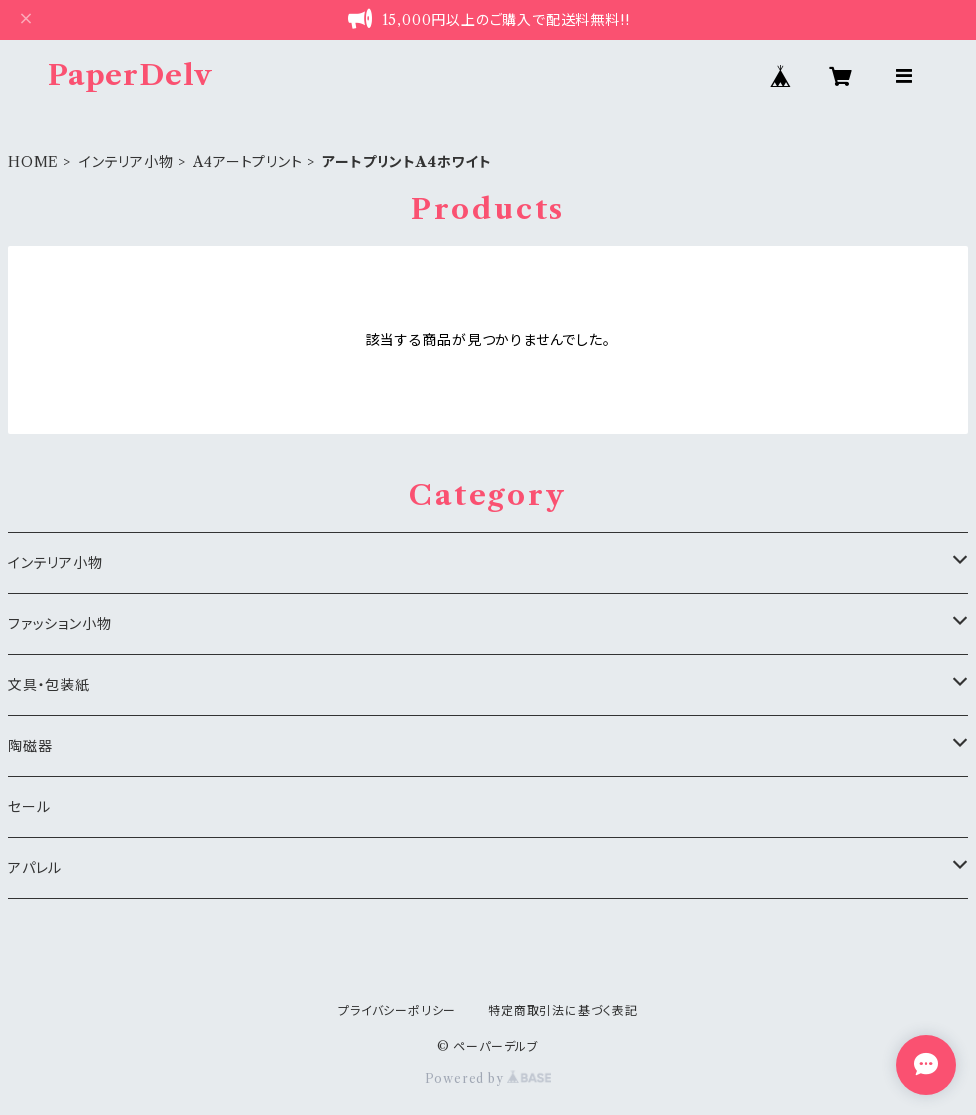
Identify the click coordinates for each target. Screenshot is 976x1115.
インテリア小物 (126, 162)
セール (29, 807)
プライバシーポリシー (397, 1010)
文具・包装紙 (49, 685)
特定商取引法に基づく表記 (563, 1010)
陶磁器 (30, 746)
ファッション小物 (59, 624)
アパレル (35, 868)
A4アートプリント (247, 162)
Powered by (488, 1078)
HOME (33, 162)
